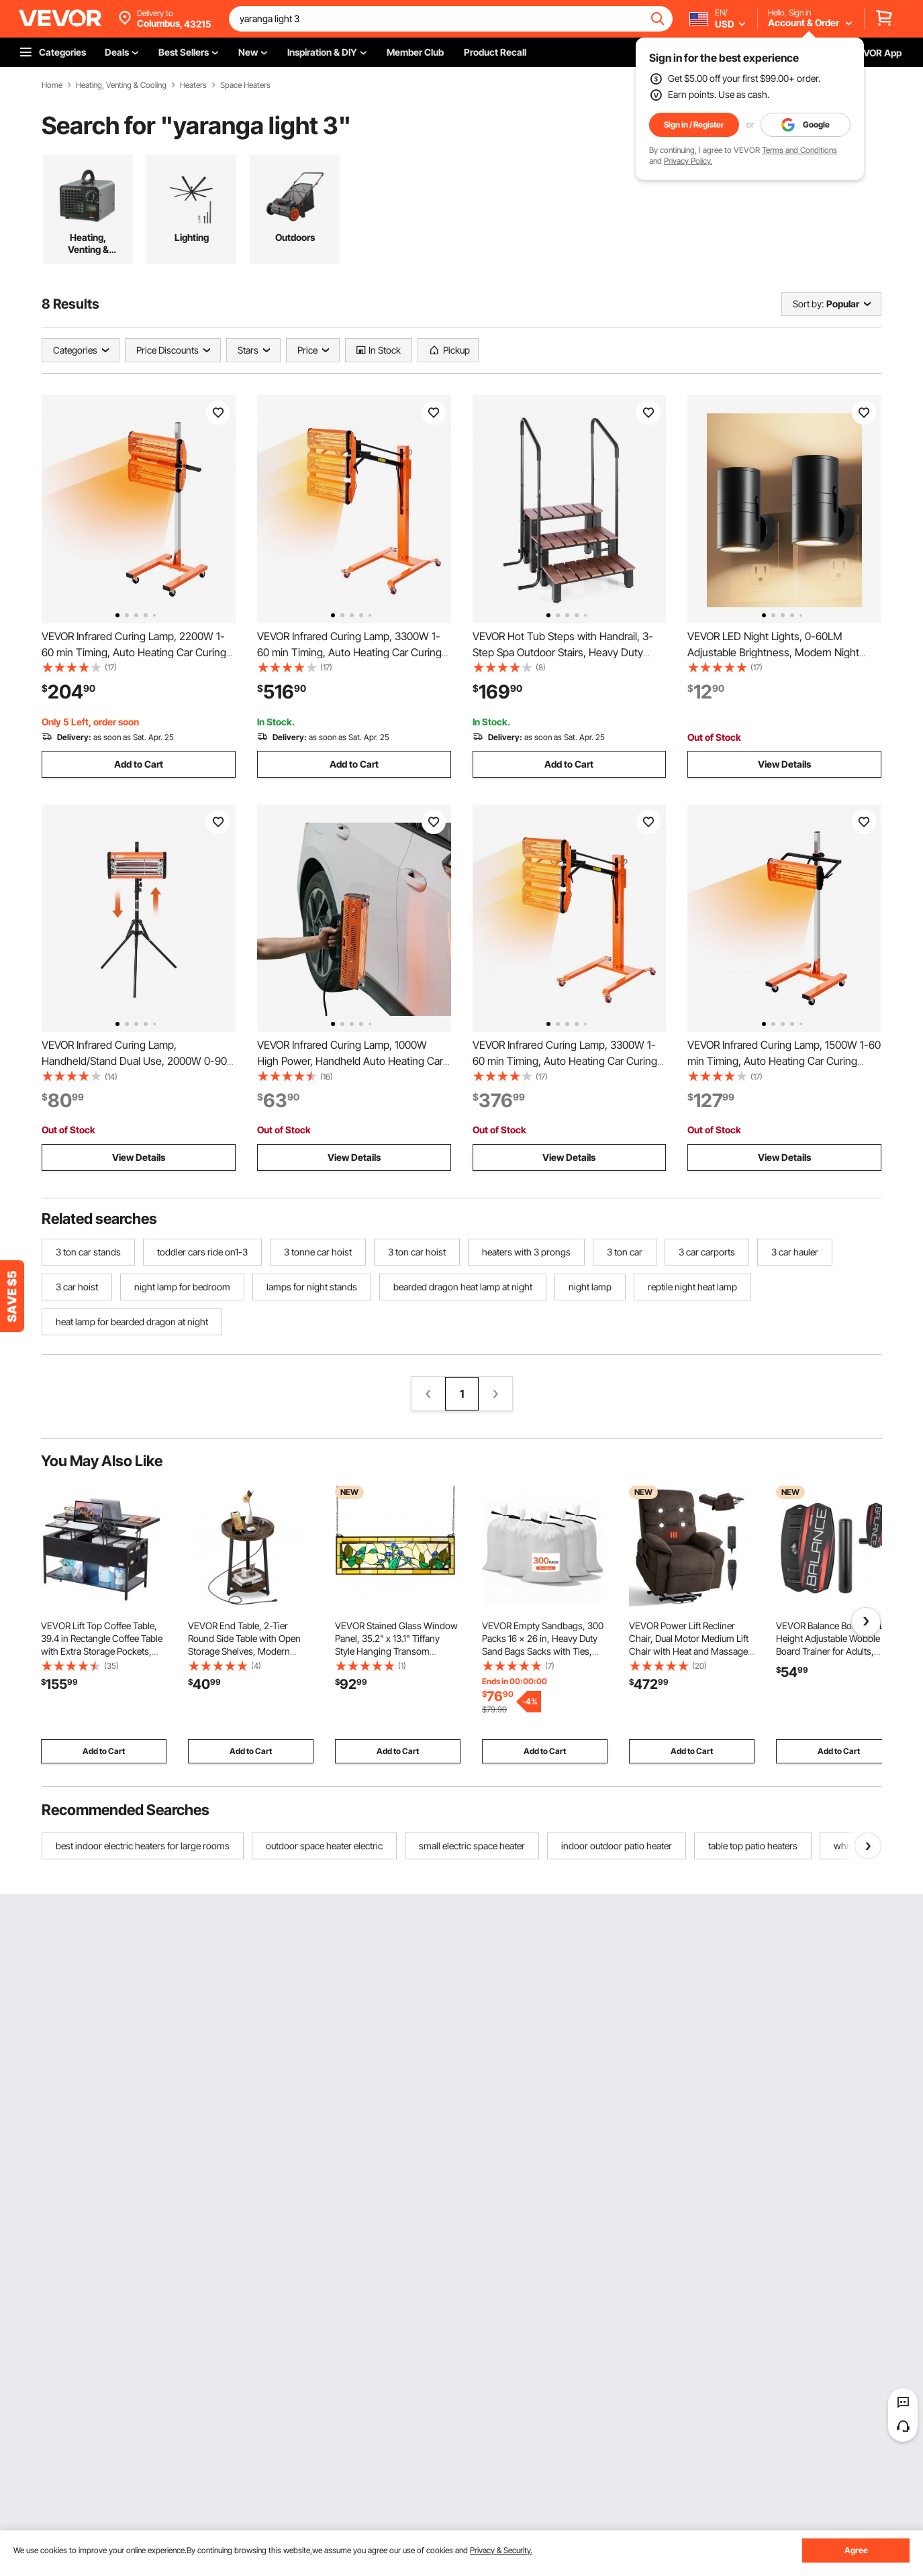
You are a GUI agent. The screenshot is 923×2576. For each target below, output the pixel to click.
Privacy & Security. (501, 2550)
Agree (856, 2550)
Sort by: (808, 303)
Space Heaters (245, 85)
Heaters (193, 85)
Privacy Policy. (688, 161)
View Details (784, 764)
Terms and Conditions (799, 150)
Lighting (192, 237)
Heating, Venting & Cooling (121, 85)
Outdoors (295, 237)
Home (52, 85)
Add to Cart (138, 764)
